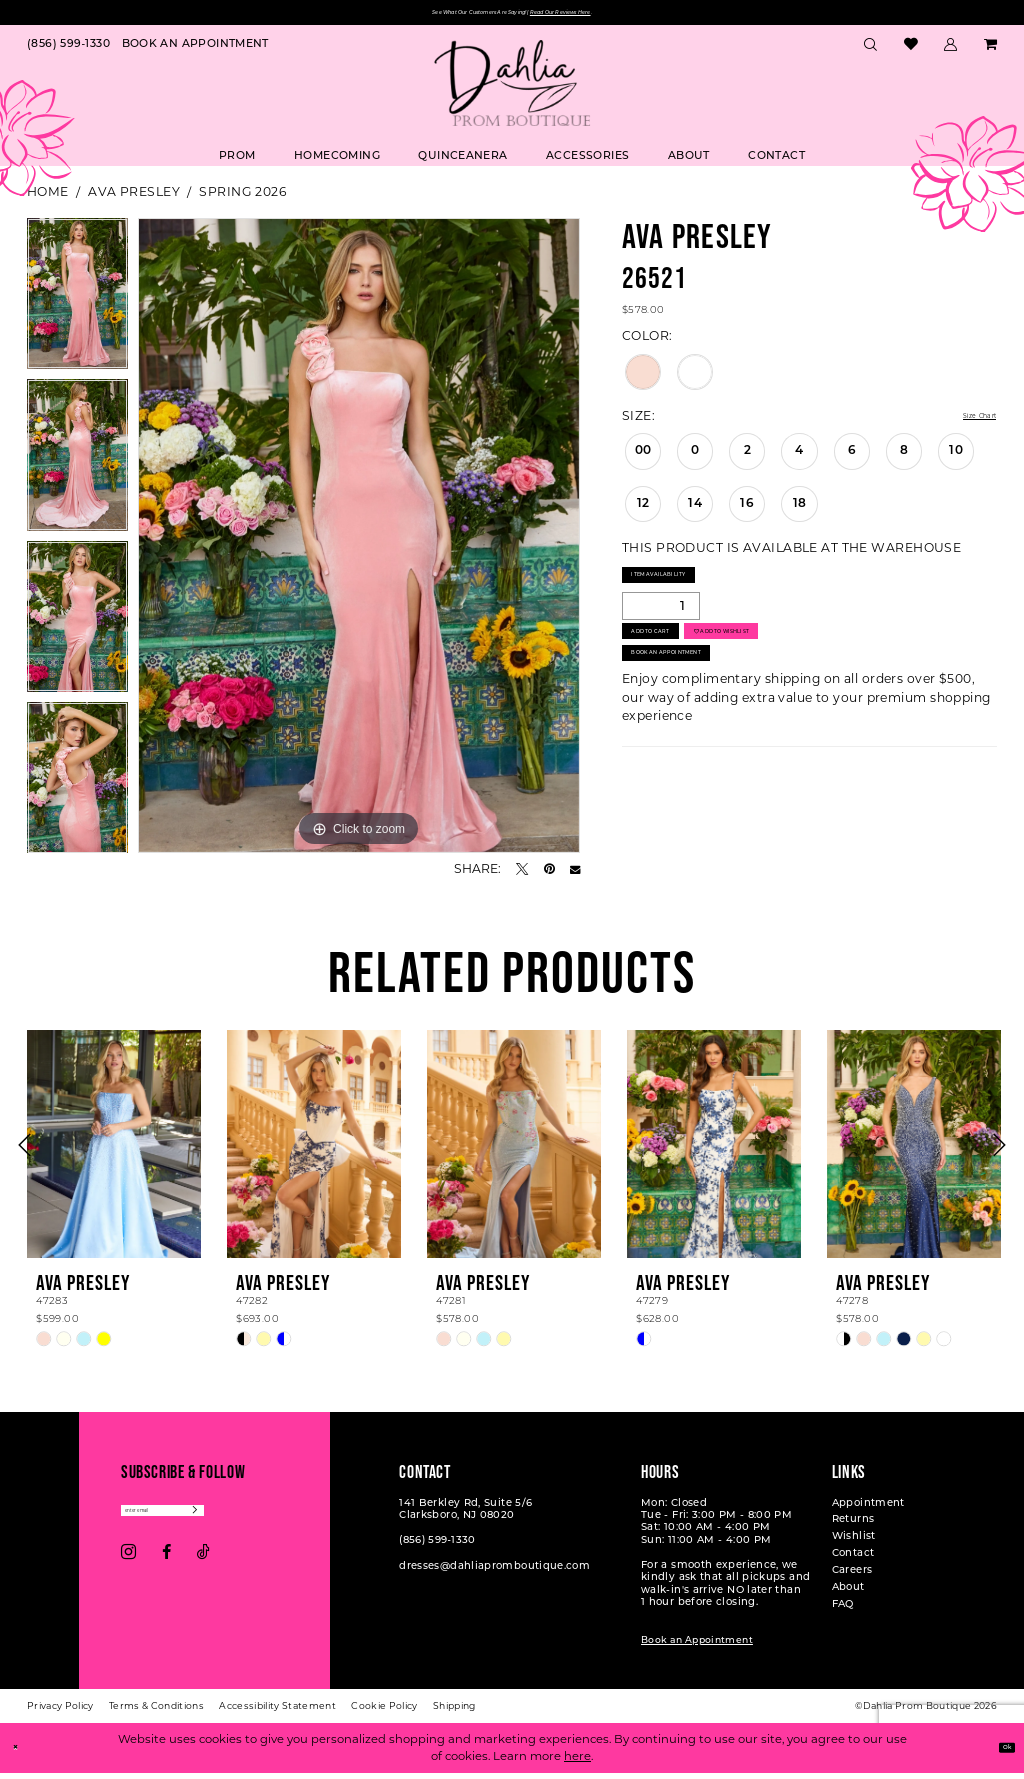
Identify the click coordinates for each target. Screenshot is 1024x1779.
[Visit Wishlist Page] (910, 51)
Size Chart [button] (963, 422)
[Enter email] (205, 1521)
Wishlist (854, 1543)
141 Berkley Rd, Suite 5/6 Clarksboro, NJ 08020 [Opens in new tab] (465, 1515)
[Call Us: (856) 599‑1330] (68, 51)
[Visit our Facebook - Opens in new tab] (166, 1569)
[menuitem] (68, 51)
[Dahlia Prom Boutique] (512, 89)
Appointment (868, 1509)
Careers (852, 1577)
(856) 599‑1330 (437, 1547)
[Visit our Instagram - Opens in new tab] (128, 1569)
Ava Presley (134, 197)
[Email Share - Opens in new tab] (575, 875)
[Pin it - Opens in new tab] (549, 875)
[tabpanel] (77, 305)
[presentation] (114, 1150)
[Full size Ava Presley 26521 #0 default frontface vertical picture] (359, 542)
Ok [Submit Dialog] (998, 1753)
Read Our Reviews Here (618, 15)
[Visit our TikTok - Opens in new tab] (203, 1569)
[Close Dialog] (22, 1754)
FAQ (843, 1610)
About (848, 1593)
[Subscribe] (280, 1521)
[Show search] (871, 51)
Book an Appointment (697, 1646)
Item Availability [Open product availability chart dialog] (692, 590)
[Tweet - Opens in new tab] (522, 875)
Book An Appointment (708, 711)
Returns (853, 1526)
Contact (853, 1560)
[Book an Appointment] (195, 51)
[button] (951, 51)
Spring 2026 (242, 197)
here (577, 1762)
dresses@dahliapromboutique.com (494, 1572)
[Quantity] (661, 629)
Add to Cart (677, 668)
